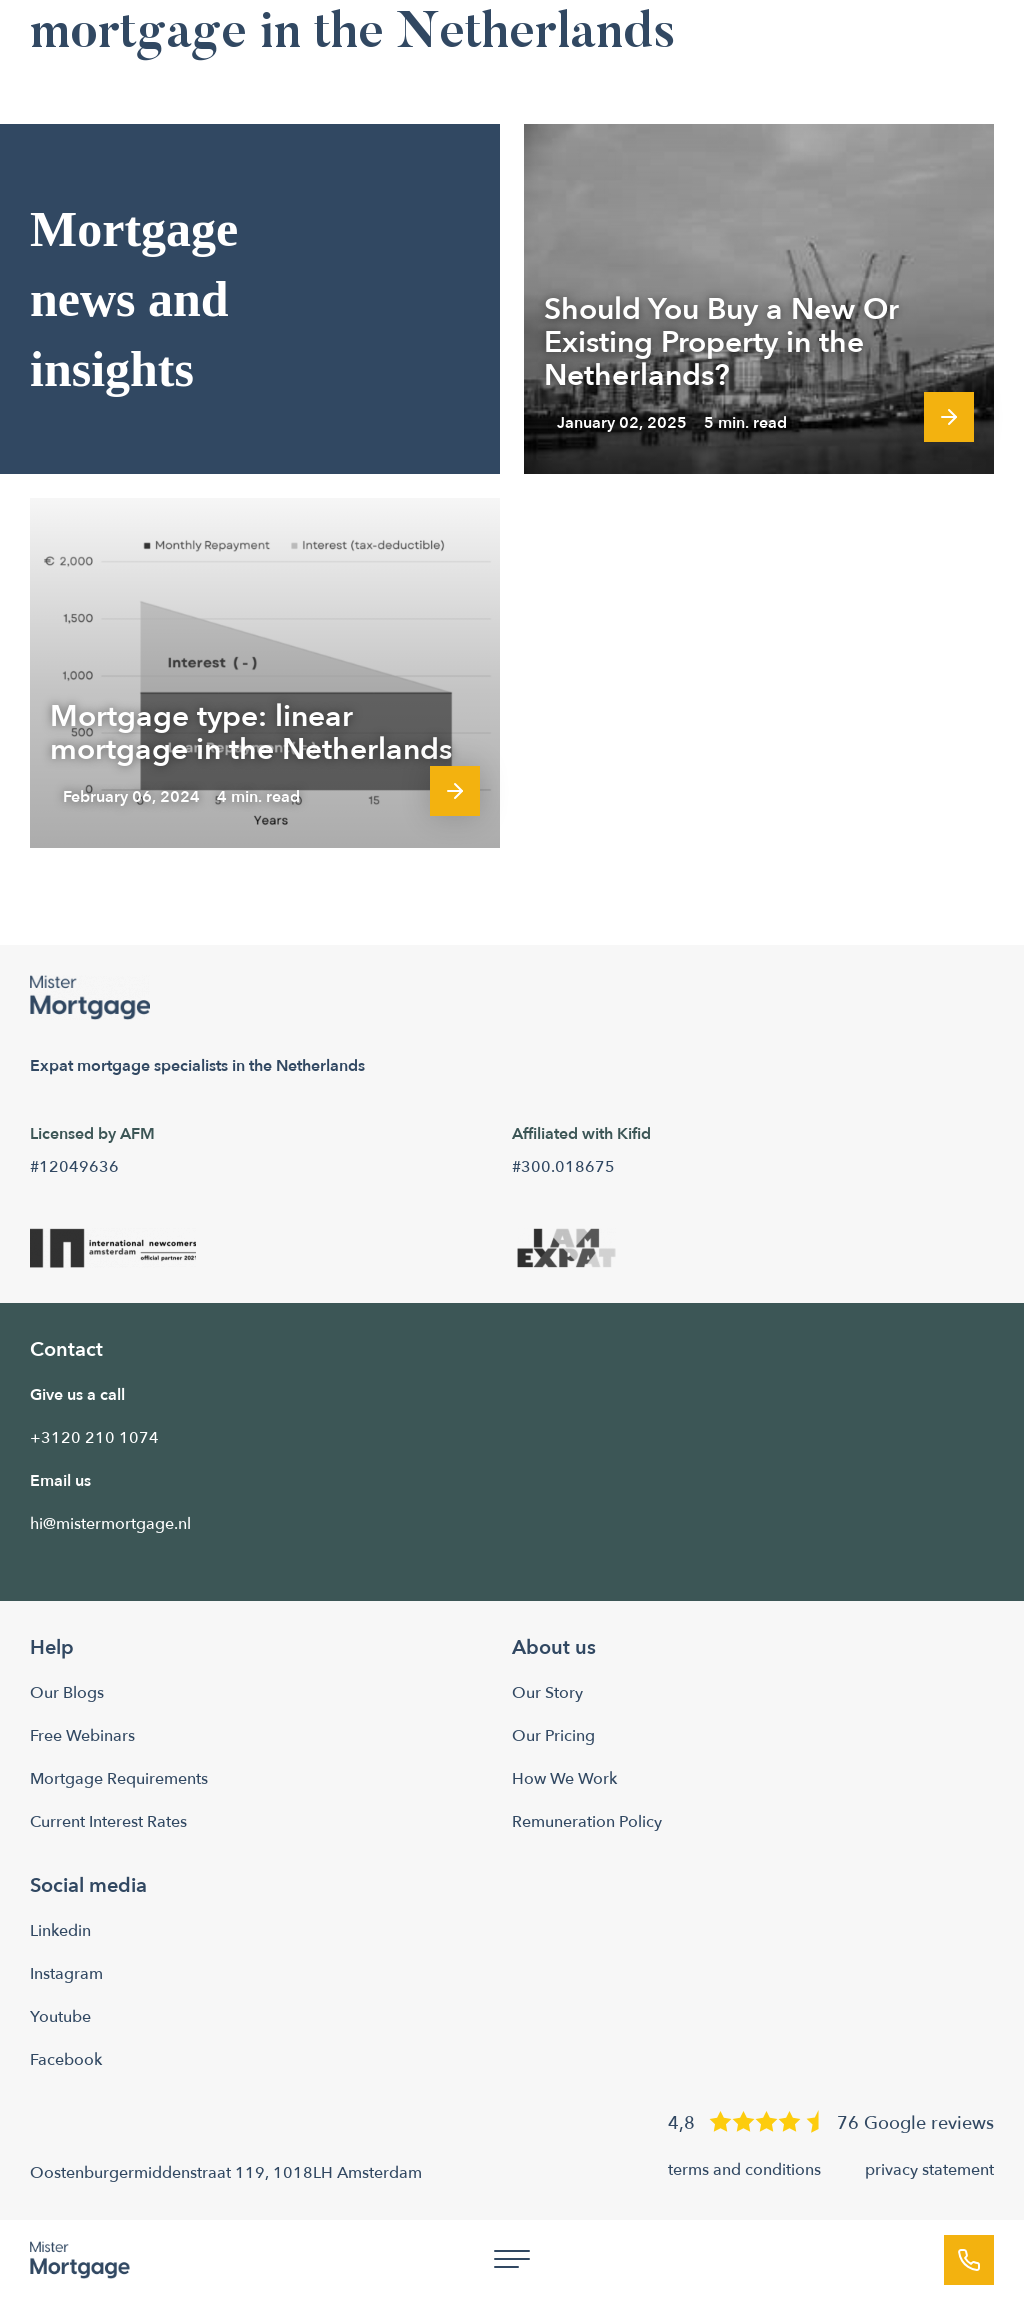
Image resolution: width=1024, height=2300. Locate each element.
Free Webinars (82, 1736)
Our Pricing (553, 1736)
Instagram (66, 1974)
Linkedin (60, 1931)
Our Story (547, 1693)
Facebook (66, 2060)
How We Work (564, 1779)
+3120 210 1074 (94, 1438)
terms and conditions (744, 2170)
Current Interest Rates (108, 1822)
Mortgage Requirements (119, 1779)
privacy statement (929, 2170)
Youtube (60, 2017)
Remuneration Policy (587, 1822)
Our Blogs (67, 1693)
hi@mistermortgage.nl (110, 1524)
